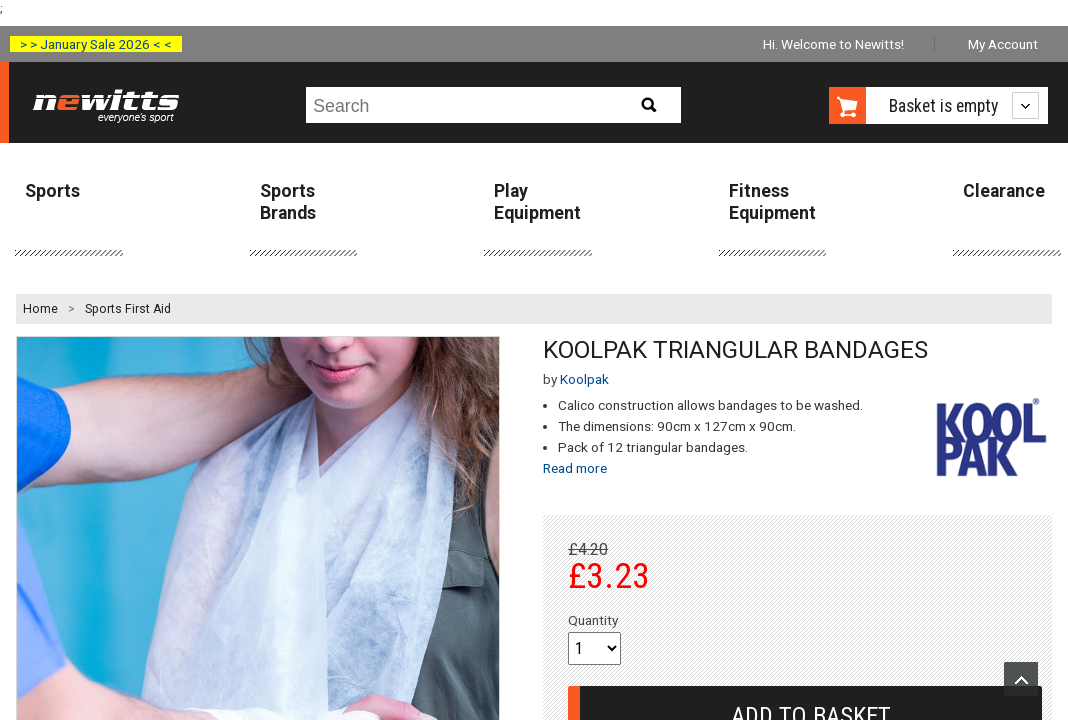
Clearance (1004, 191)
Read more (575, 468)
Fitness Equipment (772, 201)
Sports (52, 191)
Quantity (593, 620)
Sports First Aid (128, 309)
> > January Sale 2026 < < (96, 44)
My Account (1003, 44)
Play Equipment (537, 201)
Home (40, 309)
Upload (1021, 679)
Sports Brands (288, 201)
